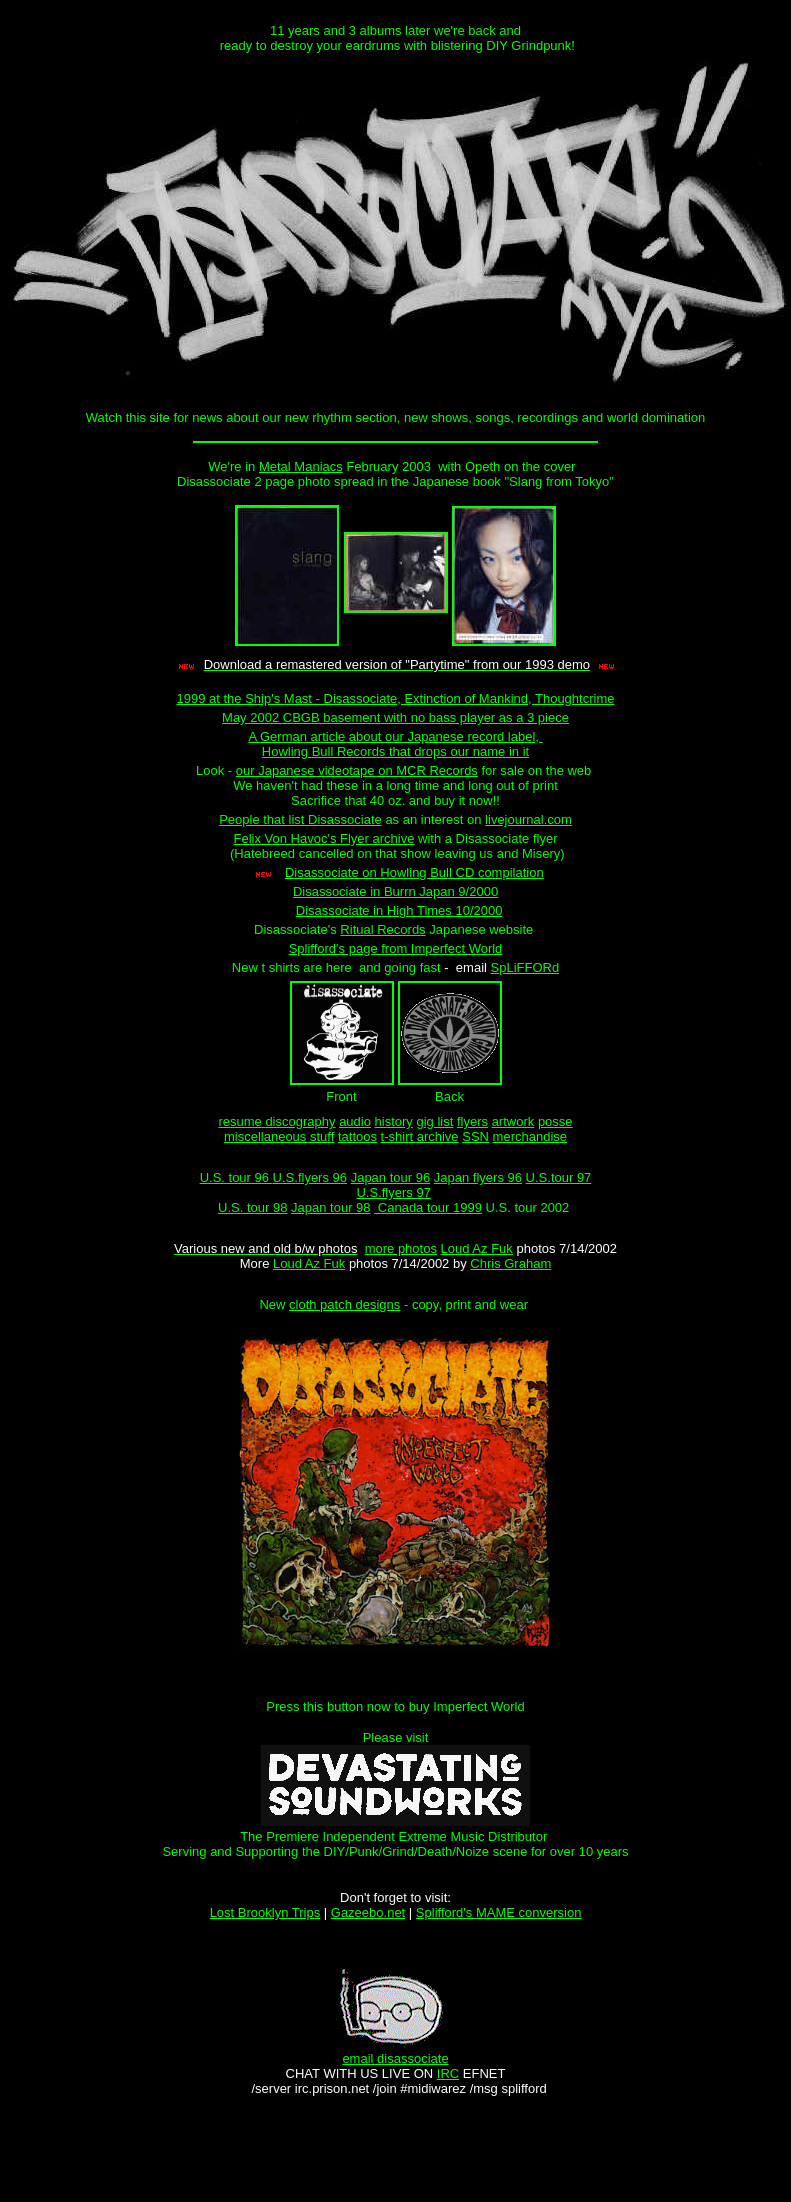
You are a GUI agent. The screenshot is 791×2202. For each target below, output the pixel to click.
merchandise (530, 1136)
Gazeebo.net (368, 1912)
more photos (401, 1248)
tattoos (357, 1136)
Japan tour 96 (391, 1177)
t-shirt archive (420, 1136)
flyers (472, 1121)
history (394, 1121)
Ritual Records (382, 929)
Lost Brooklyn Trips (265, 1912)
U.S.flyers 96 (310, 1177)
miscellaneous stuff (279, 1136)
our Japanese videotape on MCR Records (357, 770)
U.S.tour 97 (559, 1177)
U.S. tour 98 (252, 1207)
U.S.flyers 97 (393, 1192)
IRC (448, 2073)
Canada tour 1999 (428, 1207)
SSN (475, 1136)
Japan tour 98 (331, 1207)
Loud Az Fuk (477, 1248)
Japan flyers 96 (478, 1177)
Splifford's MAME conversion (499, 1912)
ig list (439, 1121)
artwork (513, 1121)
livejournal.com (528, 819)
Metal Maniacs (301, 466)
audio (355, 1121)
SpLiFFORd (525, 967)
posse (555, 1121)
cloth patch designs (344, 1304)
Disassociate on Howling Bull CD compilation (414, 872)
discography (300, 1121)
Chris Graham (510, 1263)
